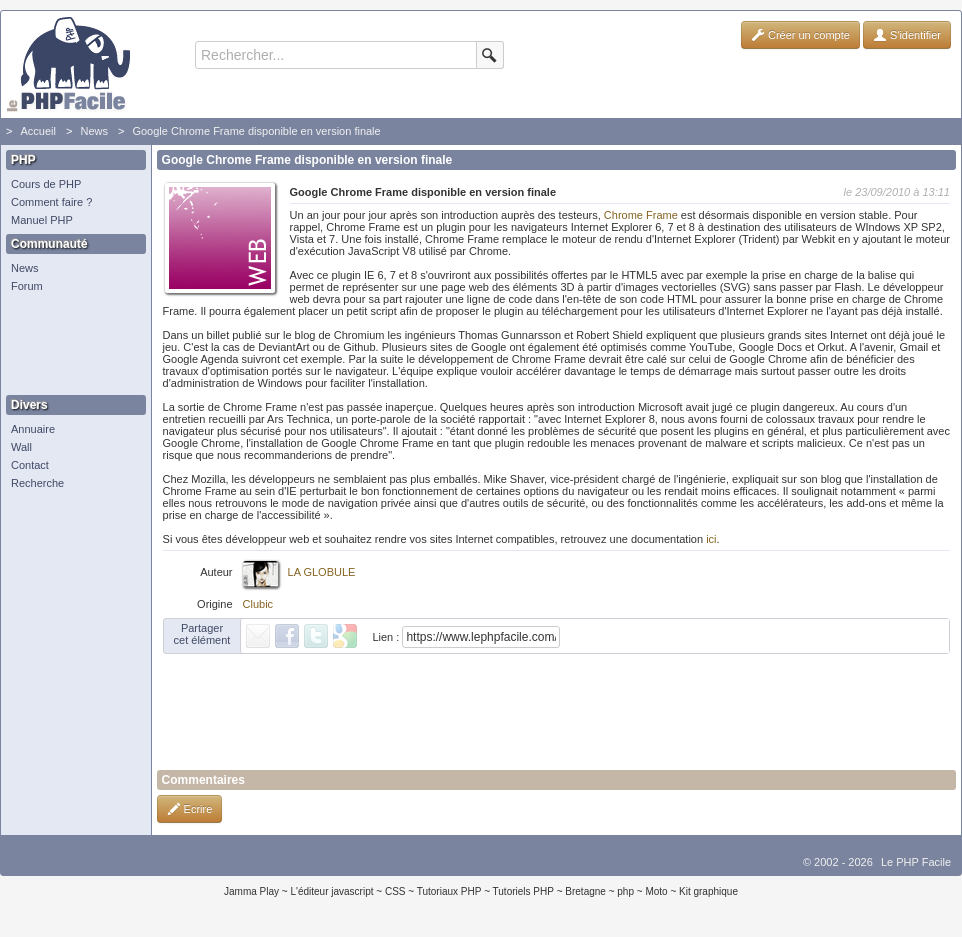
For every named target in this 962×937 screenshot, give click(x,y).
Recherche (37, 483)
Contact (30, 465)
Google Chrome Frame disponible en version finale (256, 131)
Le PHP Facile (916, 862)
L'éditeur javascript (331, 891)
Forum (27, 286)
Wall (21, 447)
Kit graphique (708, 891)
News (94, 131)
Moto (656, 891)
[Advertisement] (71, 345)
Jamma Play (251, 891)
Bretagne (585, 891)
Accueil (37, 131)
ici (711, 539)
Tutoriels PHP (523, 891)
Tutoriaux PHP (449, 891)
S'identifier (907, 35)
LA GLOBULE (322, 572)
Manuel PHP (42, 220)
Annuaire (33, 429)
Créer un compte (800, 35)
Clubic (258, 604)
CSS (395, 891)
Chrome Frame (639, 215)
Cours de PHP (46, 184)
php (625, 891)
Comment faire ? (51, 202)
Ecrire (190, 809)
